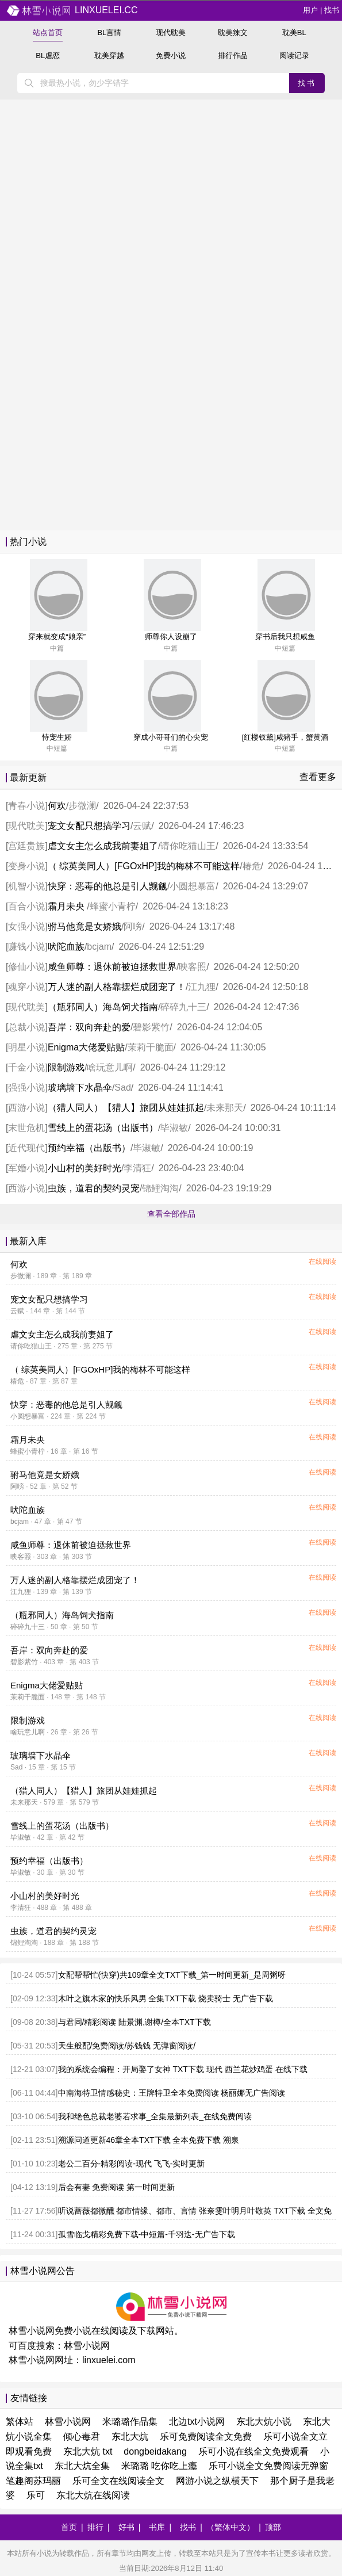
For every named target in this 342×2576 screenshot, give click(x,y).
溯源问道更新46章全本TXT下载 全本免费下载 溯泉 (149, 2140)
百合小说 (26, 906)
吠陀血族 (66, 946)
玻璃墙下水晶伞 (80, 1087)
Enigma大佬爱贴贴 (86, 1047)
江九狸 (202, 987)
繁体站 (19, 2421)
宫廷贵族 (26, 846)
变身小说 (26, 866)
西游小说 (26, 1108)
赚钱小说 (26, 946)
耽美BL (294, 32)
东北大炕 (130, 2436)
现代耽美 (171, 32)
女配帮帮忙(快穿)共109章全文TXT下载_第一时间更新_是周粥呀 (172, 1974)
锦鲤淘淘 (160, 1188)
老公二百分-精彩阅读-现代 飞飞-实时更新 (131, 2163)
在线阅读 (322, 1262)
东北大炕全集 (82, 2466)
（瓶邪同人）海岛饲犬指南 (103, 1007)
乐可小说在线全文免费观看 (253, 2451)
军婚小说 (26, 1168)
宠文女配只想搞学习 (89, 826)
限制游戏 (66, 1067)
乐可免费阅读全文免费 (206, 2436)
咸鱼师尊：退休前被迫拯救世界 (112, 967)
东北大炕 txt (87, 2451)
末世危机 (26, 1128)
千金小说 (26, 1067)
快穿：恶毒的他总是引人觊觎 (107, 886)
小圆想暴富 (193, 886)
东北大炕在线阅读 (93, 2495)
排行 (95, 2527)
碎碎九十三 (183, 1007)
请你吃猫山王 (188, 846)
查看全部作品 (171, 1213)
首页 (69, 2527)
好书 (126, 2527)
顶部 (273, 2527)
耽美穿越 (109, 55)
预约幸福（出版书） (89, 1148)
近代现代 (26, 1148)
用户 (310, 10)
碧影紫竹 (151, 1027)
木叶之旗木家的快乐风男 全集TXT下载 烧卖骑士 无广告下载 (165, 1998)
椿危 (252, 866)
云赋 (142, 826)
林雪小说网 (87, 2345)
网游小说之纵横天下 (217, 2481)
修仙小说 (26, 967)
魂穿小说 (26, 987)
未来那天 (224, 1108)
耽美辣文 (233, 32)
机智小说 (26, 886)
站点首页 (48, 32)
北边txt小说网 (197, 2421)
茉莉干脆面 (151, 1047)
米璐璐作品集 (129, 2421)
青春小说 (26, 806)
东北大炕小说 (263, 2421)
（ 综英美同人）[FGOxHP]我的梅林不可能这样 (144, 866)
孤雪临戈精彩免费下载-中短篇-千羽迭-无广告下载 (146, 2234)
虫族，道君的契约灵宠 (94, 1188)
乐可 (35, 2495)
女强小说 (26, 926)
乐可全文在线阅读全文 (118, 2481)
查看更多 (317, 777)
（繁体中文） (230, 2527)
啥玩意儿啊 (110, 1067)
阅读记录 (294, 55)
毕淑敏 (174, 1128)
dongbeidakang (155, 2451)
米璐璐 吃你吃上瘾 (159, 2466)
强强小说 (26, 1087)
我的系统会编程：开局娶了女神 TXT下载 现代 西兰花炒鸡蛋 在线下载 (183, 2069)
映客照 (192, 967)
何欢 (57, 806)
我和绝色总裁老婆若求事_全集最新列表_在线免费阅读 (155, 2116)
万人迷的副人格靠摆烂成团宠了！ (117, 987)
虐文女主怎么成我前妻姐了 (103, 846)
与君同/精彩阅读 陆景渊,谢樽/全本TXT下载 (134, 2022)
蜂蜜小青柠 (113, 906)
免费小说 (171, 55)
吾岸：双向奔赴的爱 (89, 1027)
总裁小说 (26, 1027)
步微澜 (82, 806)
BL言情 (109, 32)
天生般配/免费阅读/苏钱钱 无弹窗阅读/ (127, 2045)
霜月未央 (67, 906)
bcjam (99, 946)
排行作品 (233, 55)
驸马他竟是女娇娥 (84, 926)
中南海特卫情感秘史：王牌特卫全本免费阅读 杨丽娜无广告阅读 (172, 2092)
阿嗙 (133, 926)
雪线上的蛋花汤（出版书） (103, 1128)
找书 (331, 10)
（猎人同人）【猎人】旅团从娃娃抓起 (126, 1108)
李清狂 (137, 1168)
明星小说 (26, 1047)
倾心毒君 (81, 2436)
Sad (122, 1087)
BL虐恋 (48, 55)
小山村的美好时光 (84, 1168)
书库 (157, 2527)
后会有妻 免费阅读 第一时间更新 (116, 2187)
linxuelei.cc (71, 10)
